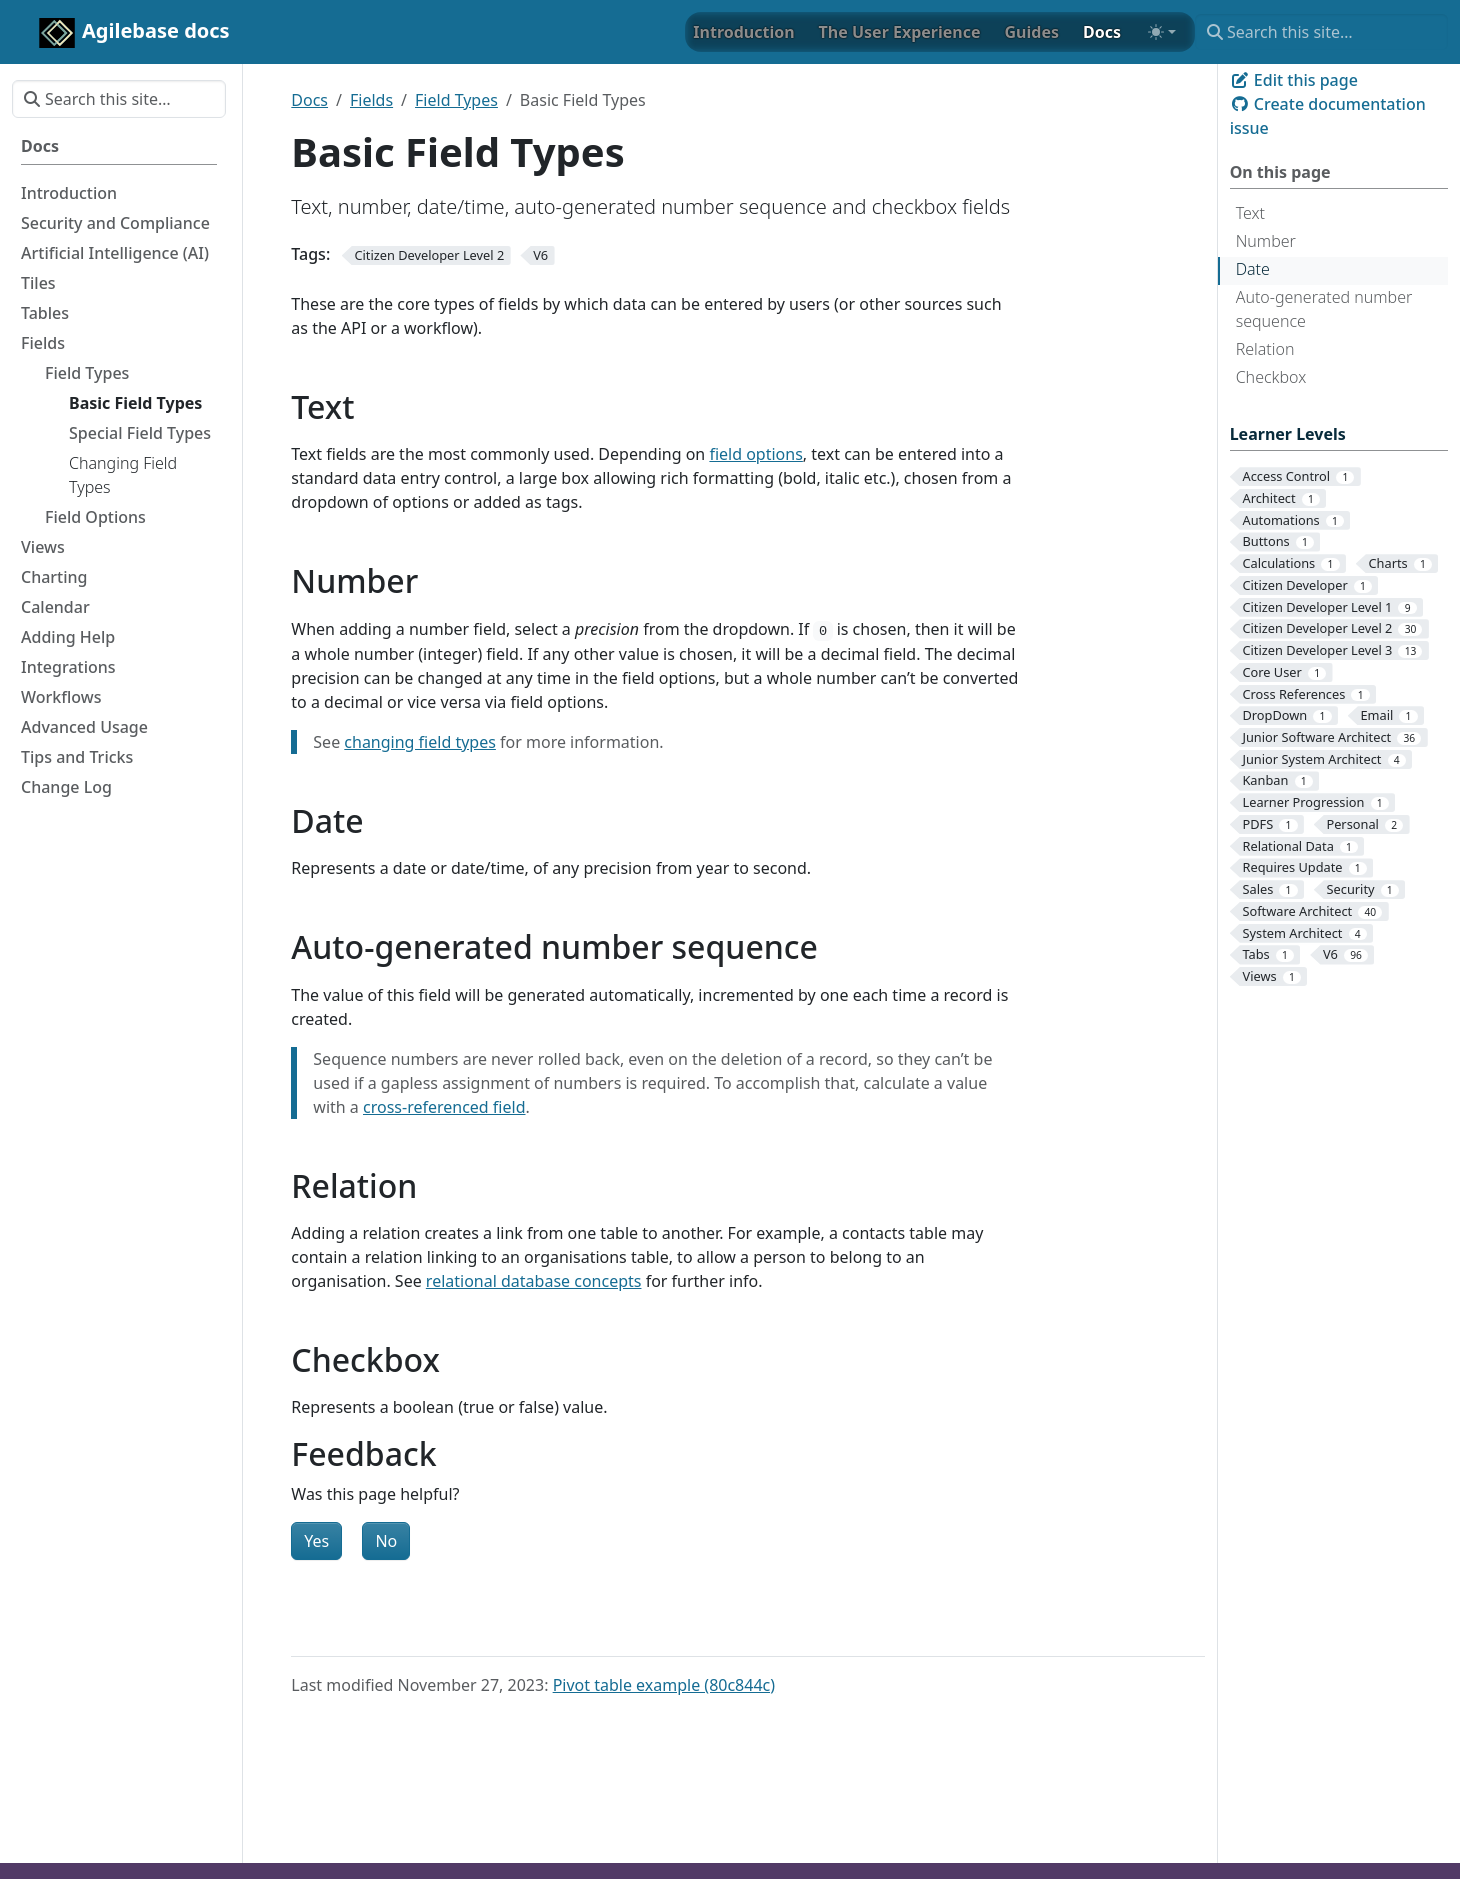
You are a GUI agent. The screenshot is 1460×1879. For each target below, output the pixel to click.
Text (1250, 213)
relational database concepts (534, 1281)
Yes (316, 1541)
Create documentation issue (1328, 116)
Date (1253, 269)
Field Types (456, 100)
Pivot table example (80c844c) (664, 1685)
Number (1266, 241)
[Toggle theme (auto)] (1162, 32)
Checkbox (1271, 377)
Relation (1265, 349)
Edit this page (1294, 80)
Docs (309, 100)
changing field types (420, 742)
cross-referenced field (444, 1107)
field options (755, 454)
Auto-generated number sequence (1324, 309)
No (386, 1541)
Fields (371, 100)
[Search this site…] (1321, 32)
